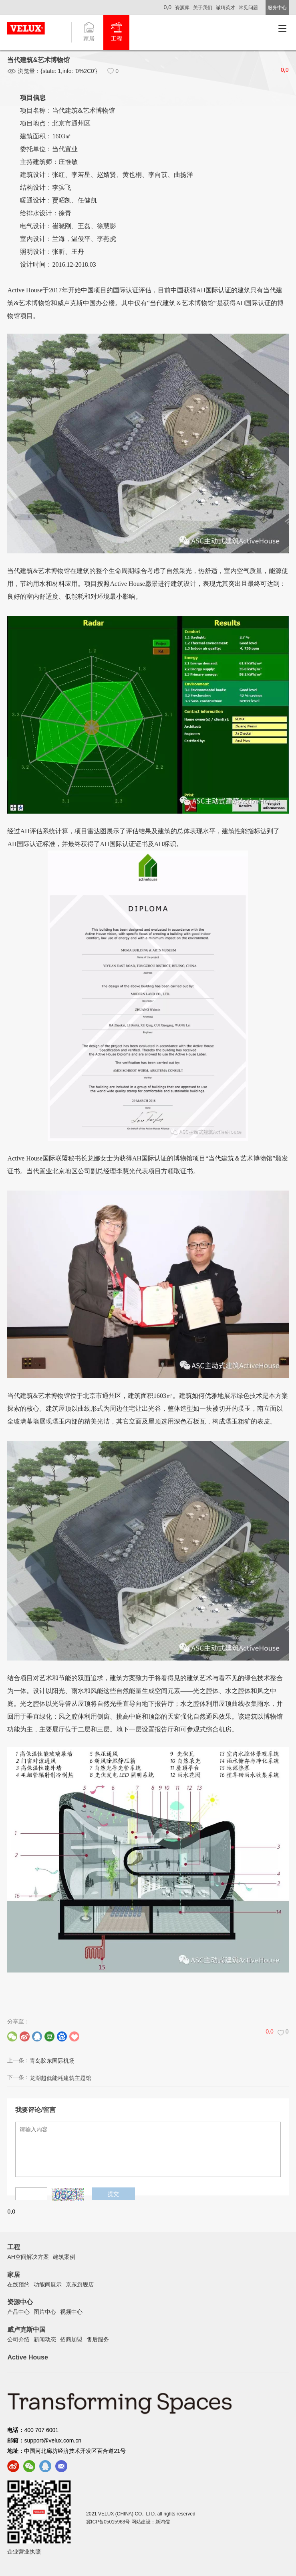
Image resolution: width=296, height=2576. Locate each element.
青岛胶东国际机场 (52, 2061)
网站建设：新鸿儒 (150, 2522)
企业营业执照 (24, 2551)
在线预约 (18, 2284)
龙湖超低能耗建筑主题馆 (60, 2078)
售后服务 (98, 2339)
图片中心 (45, 2312)
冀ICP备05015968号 (108, 2522)
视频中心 (71, 2312)
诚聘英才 (225, 7)
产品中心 (18, 2312)
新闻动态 (45, 2339)
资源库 (182, 7)
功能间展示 (48, 2284)
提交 (113, 2194)
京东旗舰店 (80, 2284)
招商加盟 (71, 2339)
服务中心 (277, 7)
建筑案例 (64, 2257)
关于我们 (202, 7)
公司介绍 (18, 2339)
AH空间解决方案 (27, 2257)
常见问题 (248, 7)
